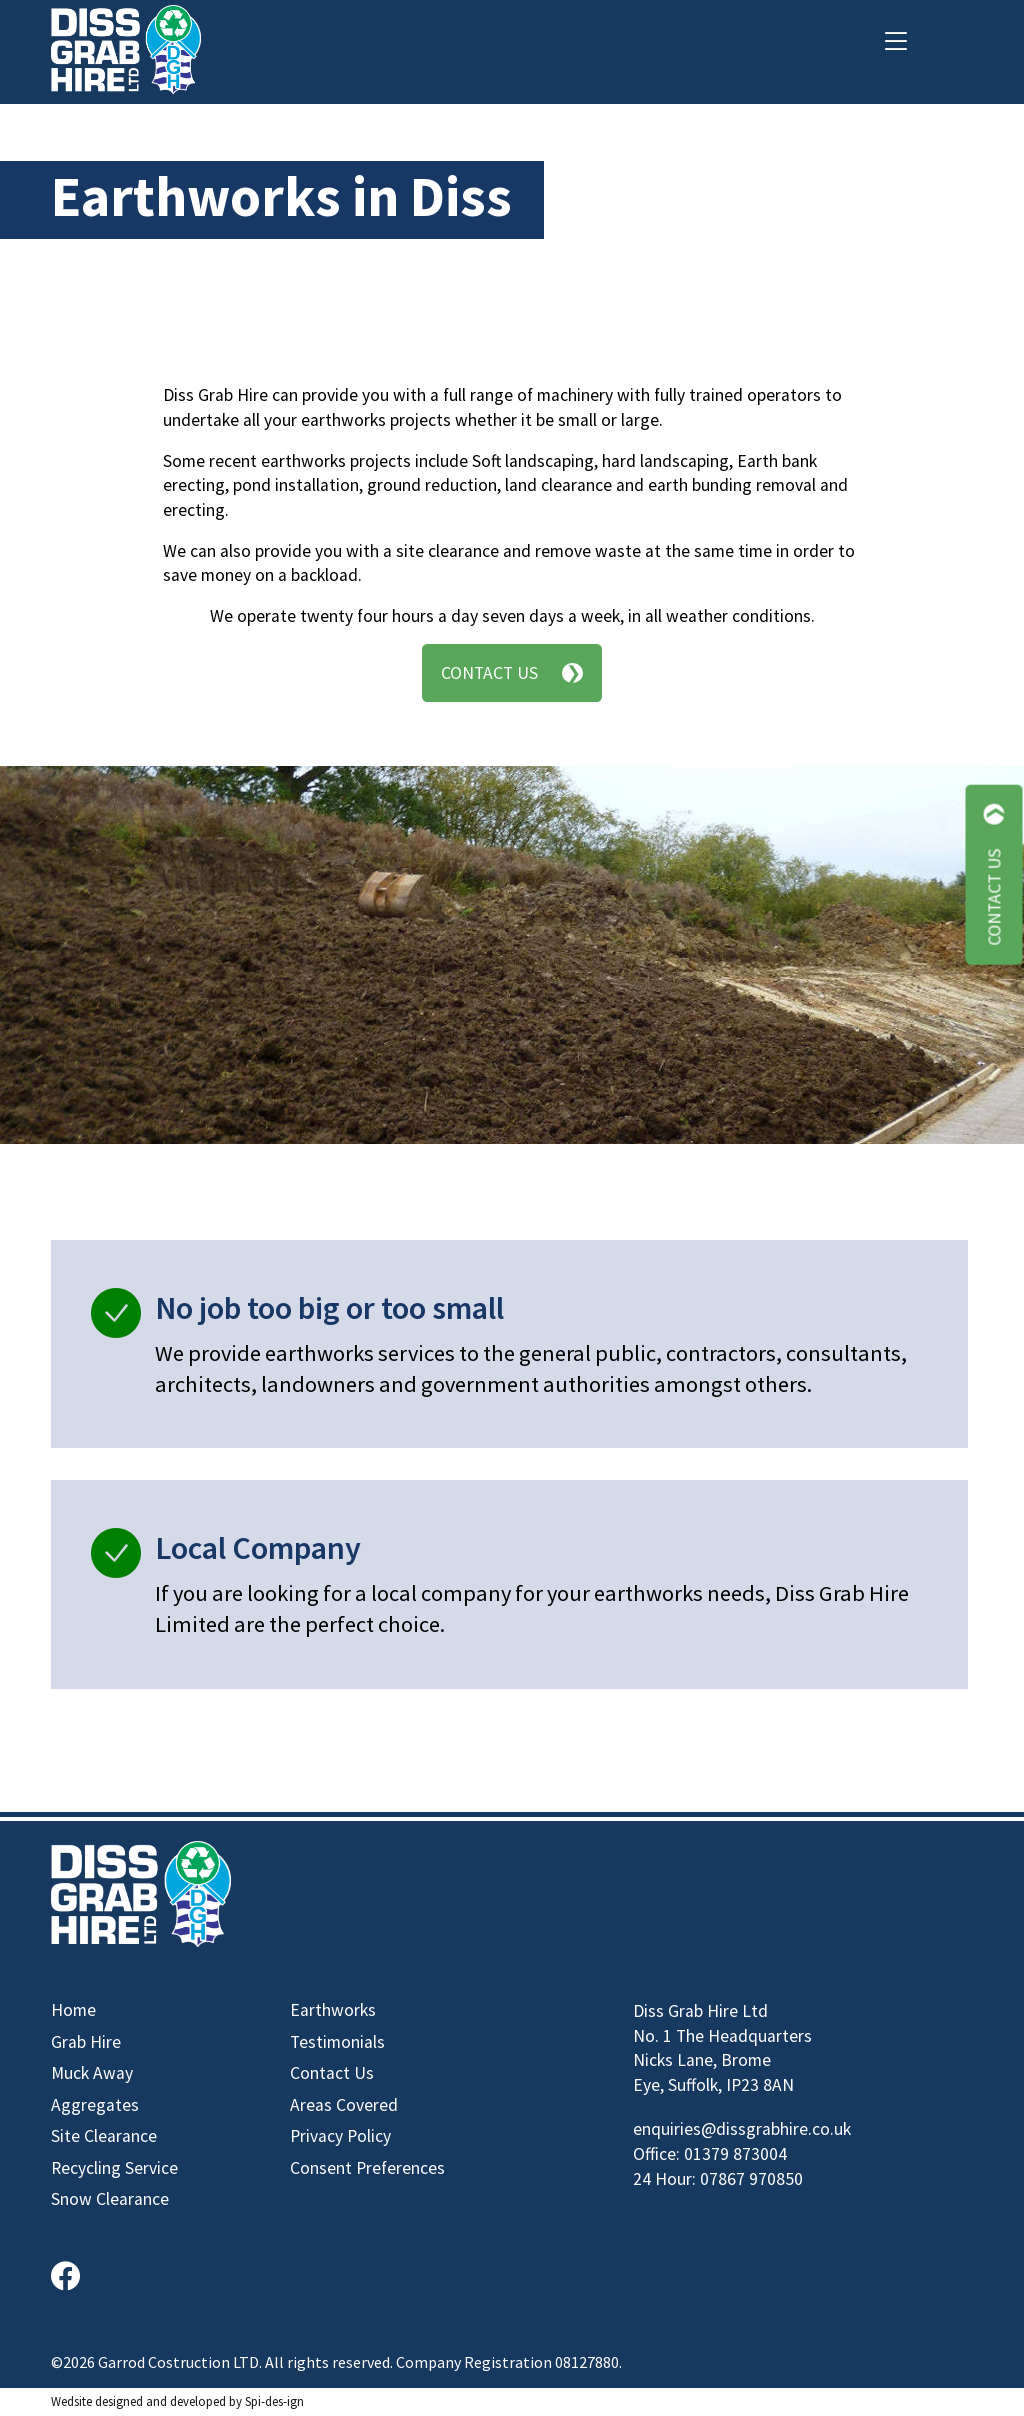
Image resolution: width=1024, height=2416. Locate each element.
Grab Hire (86, 2042)
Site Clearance (104, 2136)
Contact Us (512, 673)
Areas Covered (344, 2105)
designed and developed (160, 2401)
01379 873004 (735, 2154)
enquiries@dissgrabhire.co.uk (742, 2129)
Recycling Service (114, 2168)
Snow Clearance (110, 2199)
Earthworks (333, 2010)
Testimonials (337, 2042)
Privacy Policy (340, 2136)
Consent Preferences (367, 2168)
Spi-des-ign (274, 2401)
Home (73, 2010)
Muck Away (92, 2073)
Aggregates (95, 2105)
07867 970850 (751, 2179)
